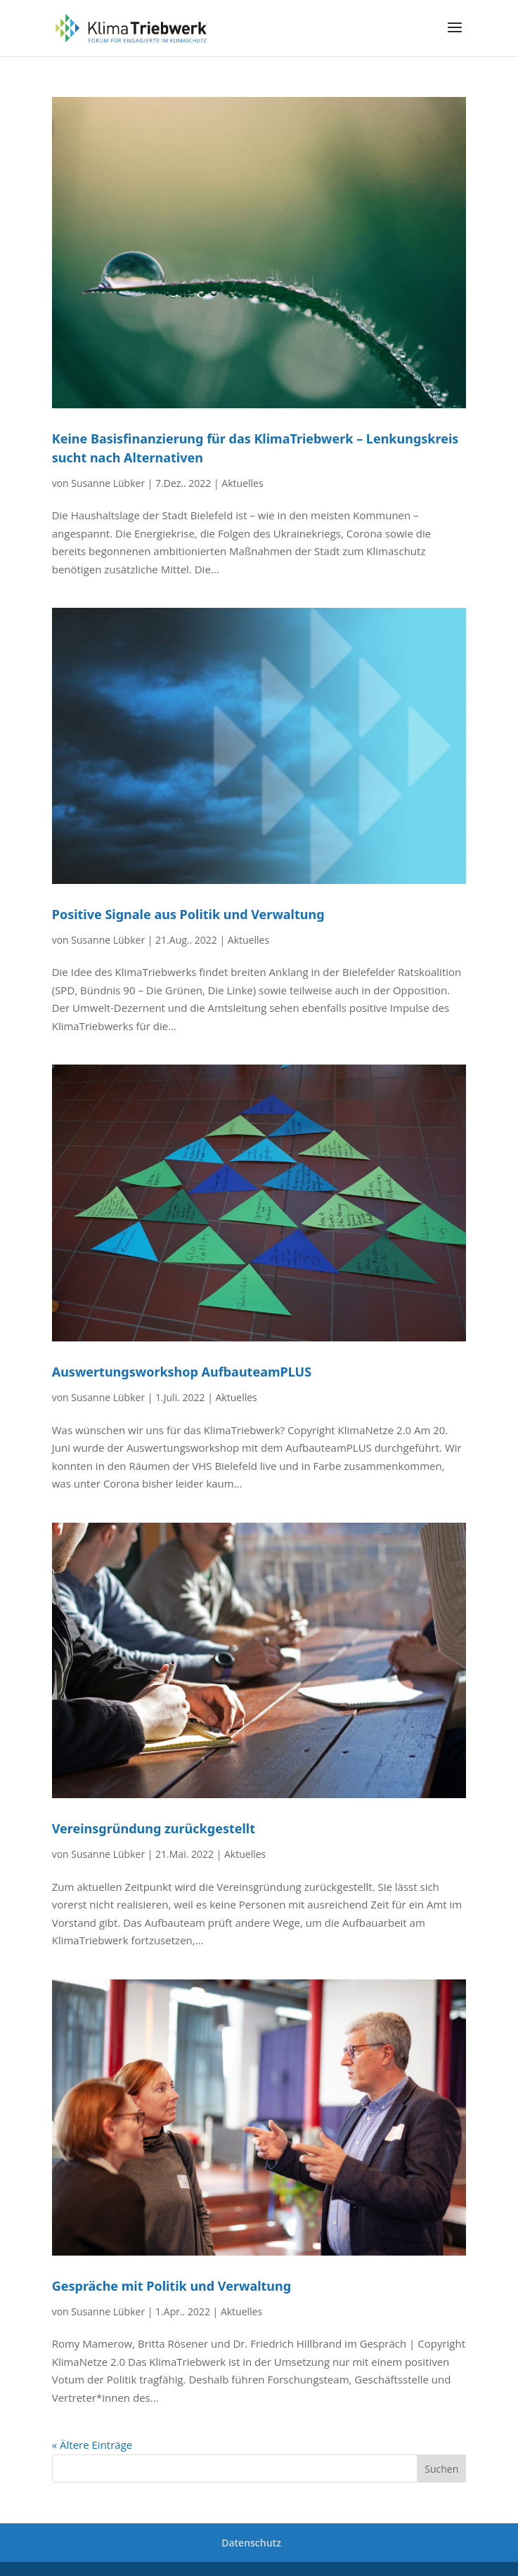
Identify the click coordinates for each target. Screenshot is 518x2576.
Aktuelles (242, 483)
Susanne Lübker (108, 483)
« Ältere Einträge (92, 2445)
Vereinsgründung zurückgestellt (153, 1828)
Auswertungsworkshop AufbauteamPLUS (181, 1371)
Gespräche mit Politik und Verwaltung (171, 2285)
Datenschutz (251, 2542)
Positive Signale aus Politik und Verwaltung (188, 914)
